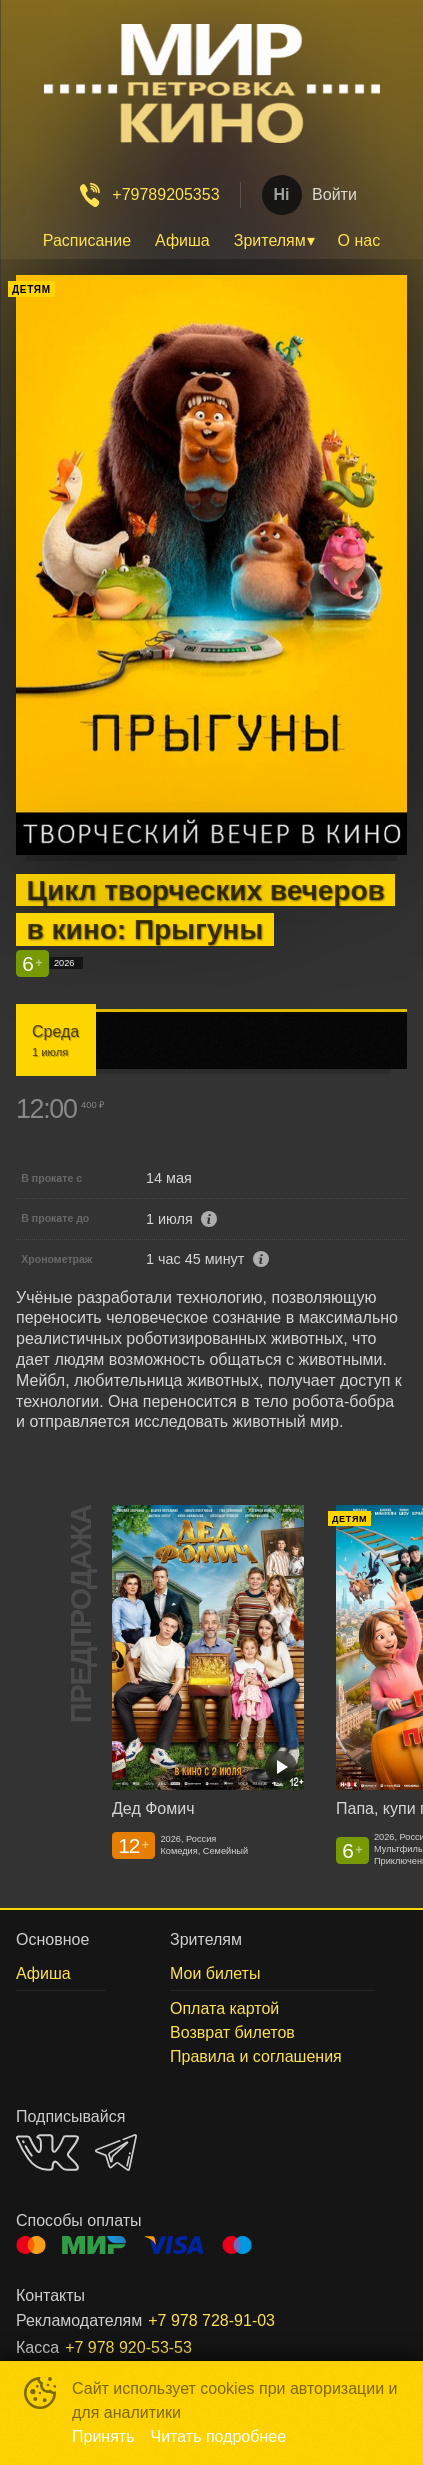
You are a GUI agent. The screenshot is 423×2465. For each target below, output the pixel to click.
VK (47, 2152)
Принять (103, 2436)
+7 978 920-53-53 (128, 2347)
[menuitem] (87, 241)
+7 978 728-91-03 (211, 2320)
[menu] (211, 241)
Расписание (87, 240)
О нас (359, 240)
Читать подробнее (219, 2436)
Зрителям (270, 240)
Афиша (182, 240)
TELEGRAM (116, 2152)
